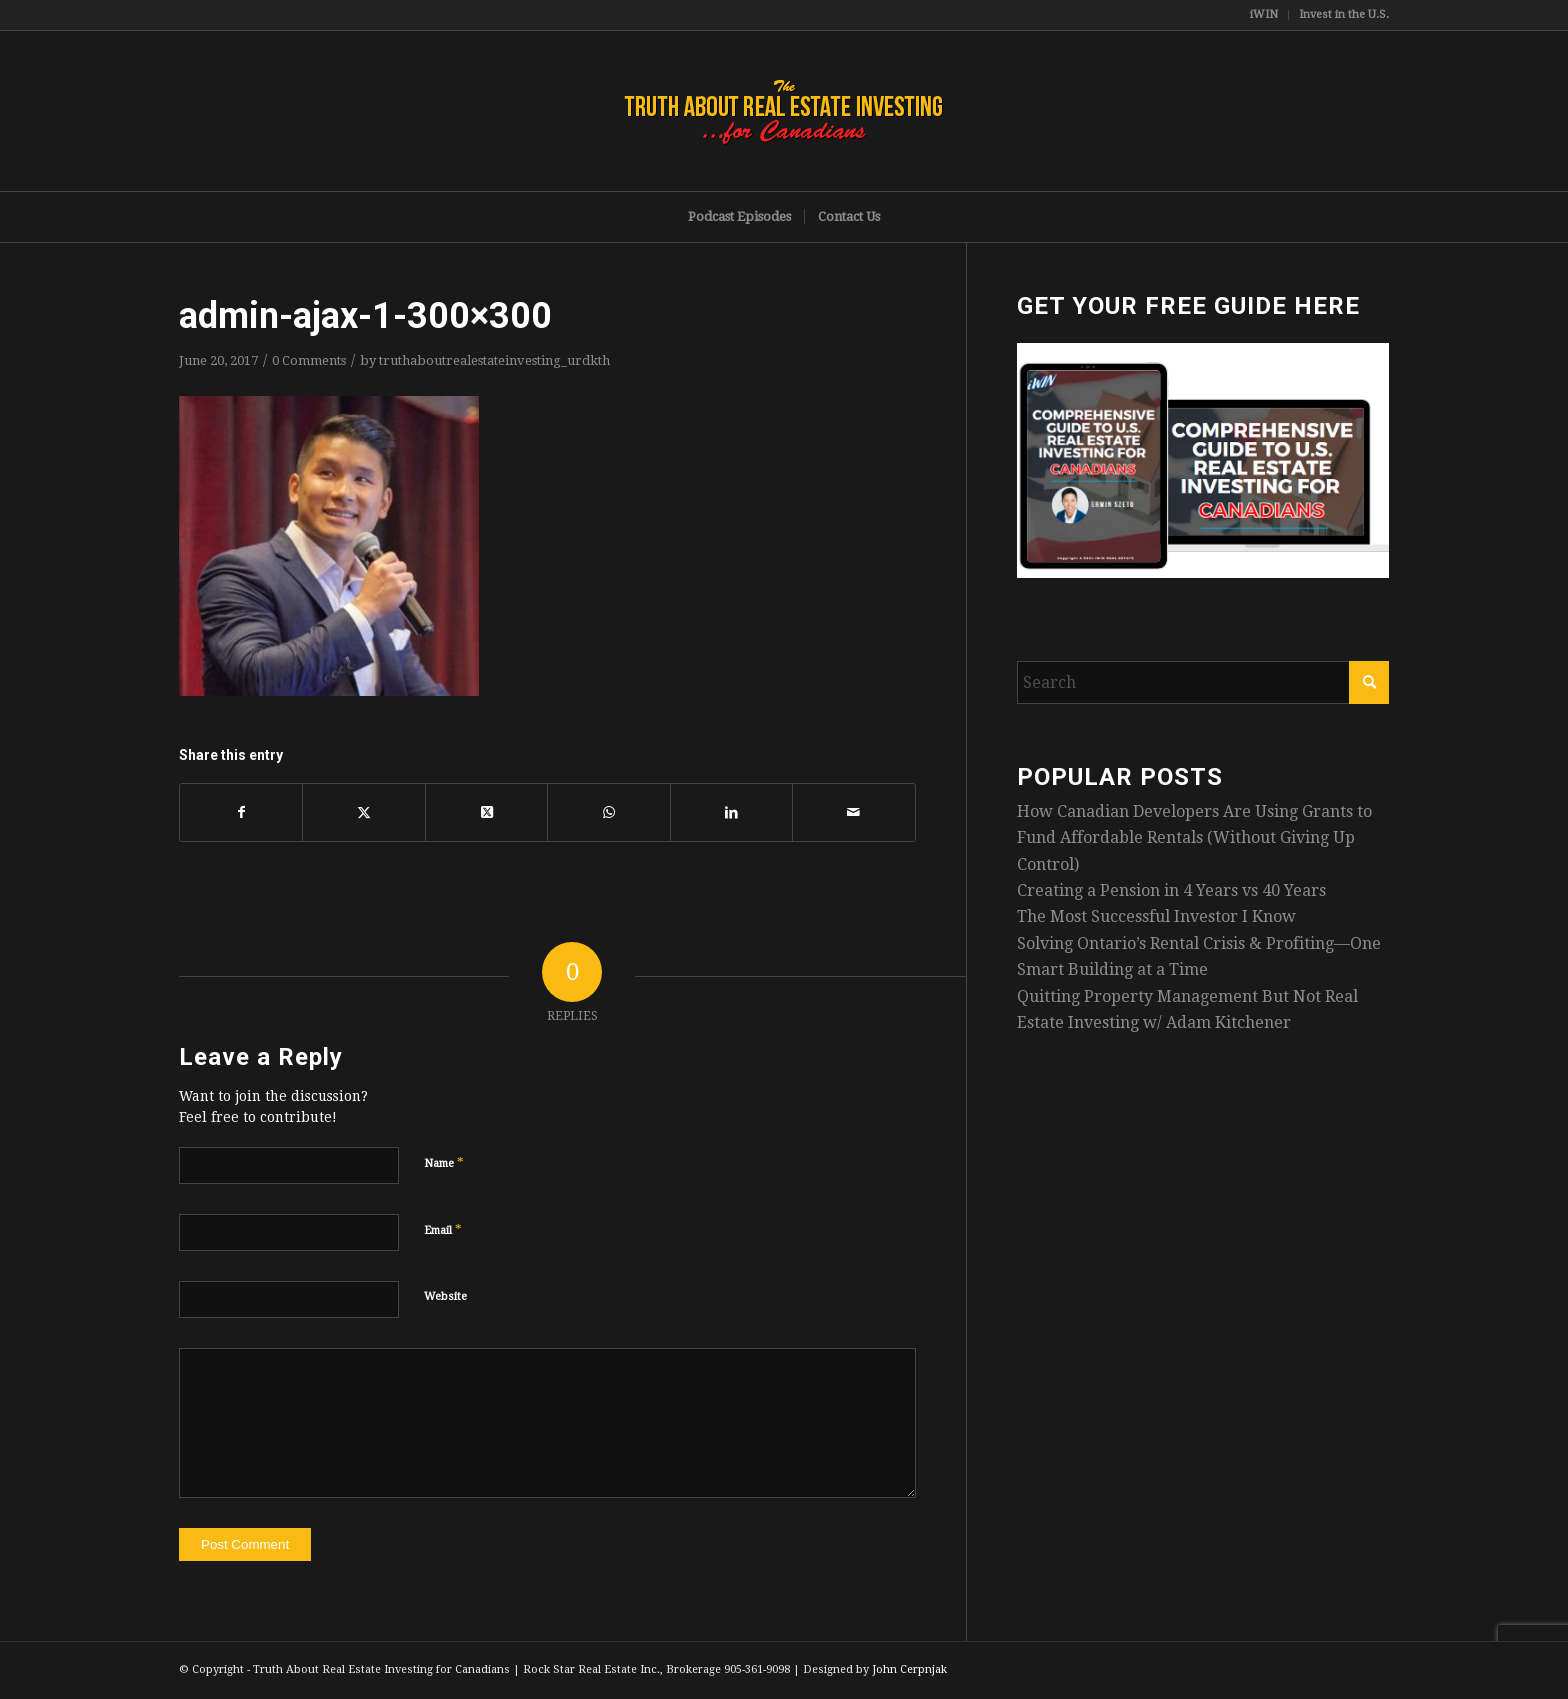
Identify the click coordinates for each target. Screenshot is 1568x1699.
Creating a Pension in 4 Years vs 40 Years (1171, 890)
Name (444, 1162)
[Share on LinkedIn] (731, 812)
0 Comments (309, 360)
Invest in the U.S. (1344, 14)
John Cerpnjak (909, 1669)
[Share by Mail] (853, 812)
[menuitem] (1264, 15)
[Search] (1203, 682)
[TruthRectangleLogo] (784, 111)
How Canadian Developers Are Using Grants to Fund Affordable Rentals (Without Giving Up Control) (1194, 838)
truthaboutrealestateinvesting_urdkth (494, 360)
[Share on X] (363, 812)
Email (443, 1229)
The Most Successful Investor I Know (1156, 916)
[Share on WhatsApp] (608, 812)
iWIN (1264, 14)
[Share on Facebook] (241, 812)
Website (445, 1296)
